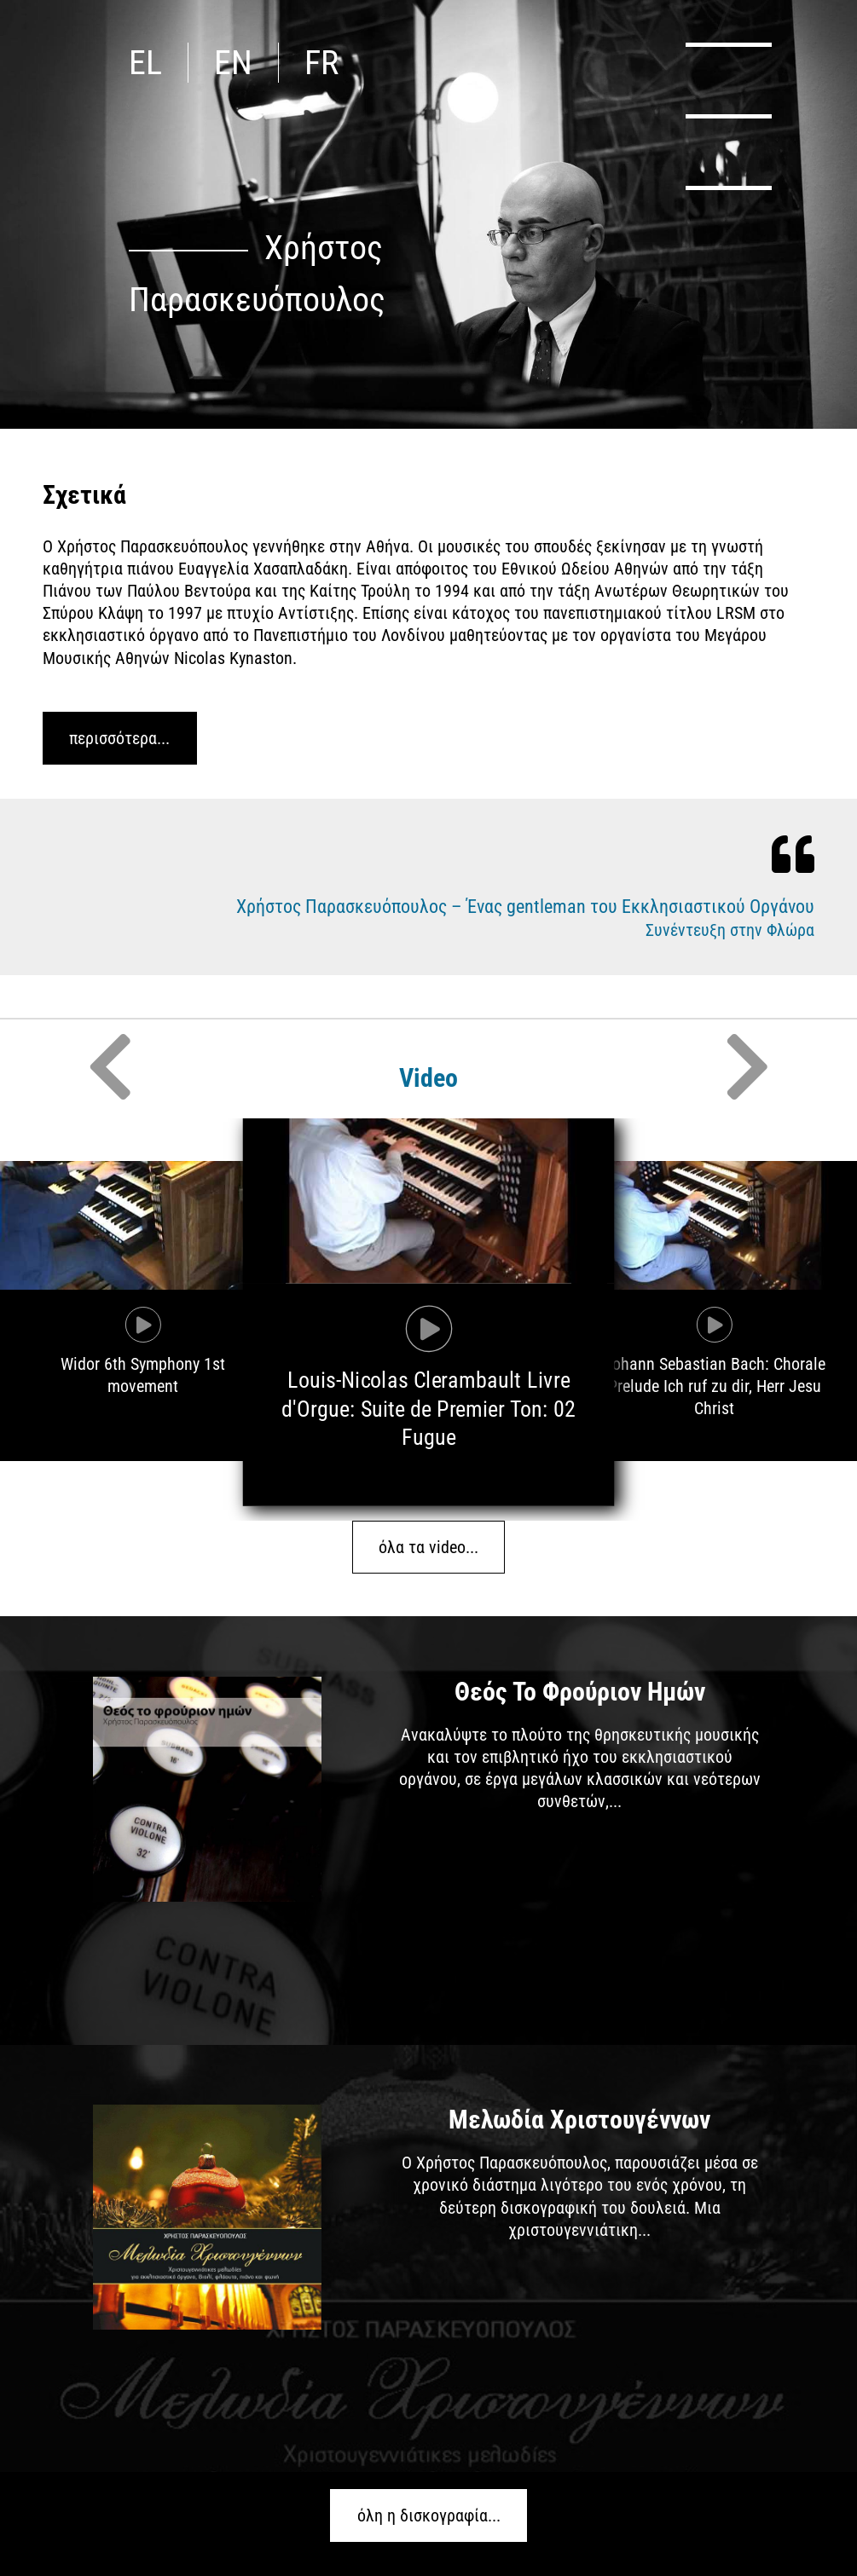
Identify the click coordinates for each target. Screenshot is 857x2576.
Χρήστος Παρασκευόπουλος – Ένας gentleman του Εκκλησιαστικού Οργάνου (525, 906)
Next (747, 1066)
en (233, 63)
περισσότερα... (119, 738)
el (145, 63)
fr (321, 63)
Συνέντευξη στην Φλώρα (730, 930)
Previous (110, 1066)
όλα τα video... (428, 1547)
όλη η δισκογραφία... (429, 2515)
